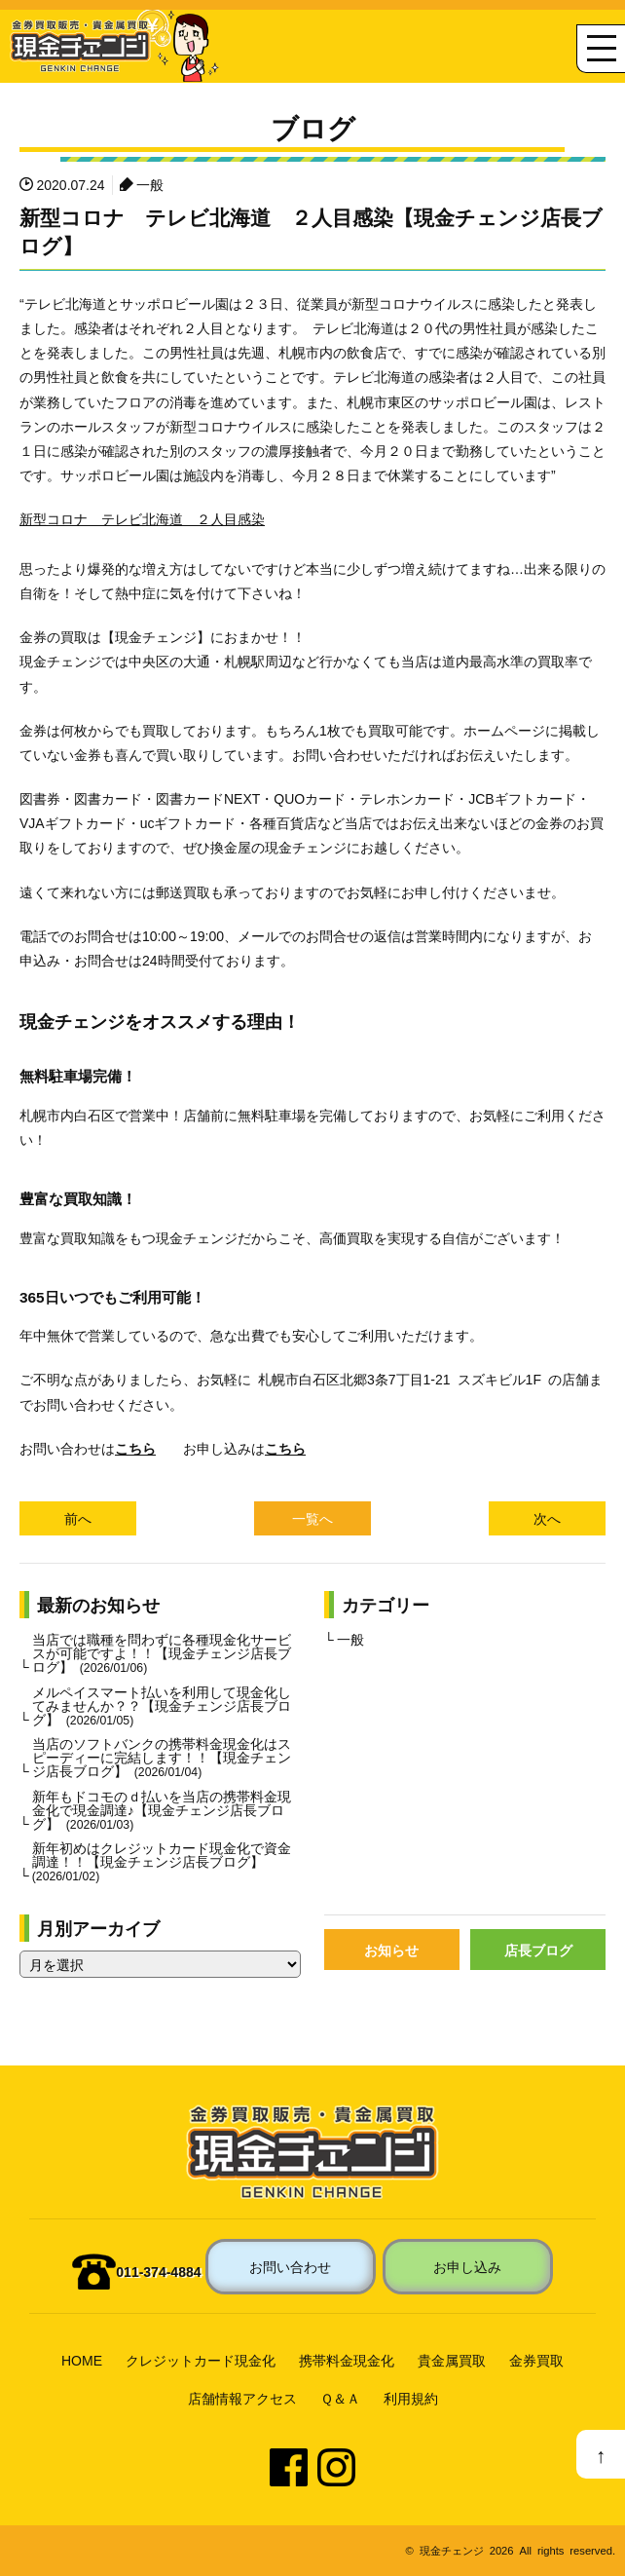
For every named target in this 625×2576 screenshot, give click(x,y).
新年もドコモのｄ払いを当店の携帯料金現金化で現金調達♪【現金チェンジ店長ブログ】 (161, 1809)
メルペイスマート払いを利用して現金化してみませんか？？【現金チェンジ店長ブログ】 (161, 1705)
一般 (150, 184)
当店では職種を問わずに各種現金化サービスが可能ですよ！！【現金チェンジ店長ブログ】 (161, 1652)
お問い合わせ (290, 2266)
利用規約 (411, 2398)
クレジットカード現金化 (201, 2360)
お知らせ (391, 1949)
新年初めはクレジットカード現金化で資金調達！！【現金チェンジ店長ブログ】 (161, 1860)
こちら (135, 1448)
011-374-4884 (158, 2271)
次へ (547, 1518)
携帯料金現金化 (346, 2360)
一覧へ (312, 1518)
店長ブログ (538, 1949)
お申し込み (467, 2266)
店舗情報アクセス (242, 2398)
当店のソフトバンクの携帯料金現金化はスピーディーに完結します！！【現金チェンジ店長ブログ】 (161, 1756)
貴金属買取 (452, 2360)
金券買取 (536, 2360)
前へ (78, 1518)
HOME (81, 2360)
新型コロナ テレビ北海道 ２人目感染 (142, 518)
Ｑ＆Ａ (340, 2398)
